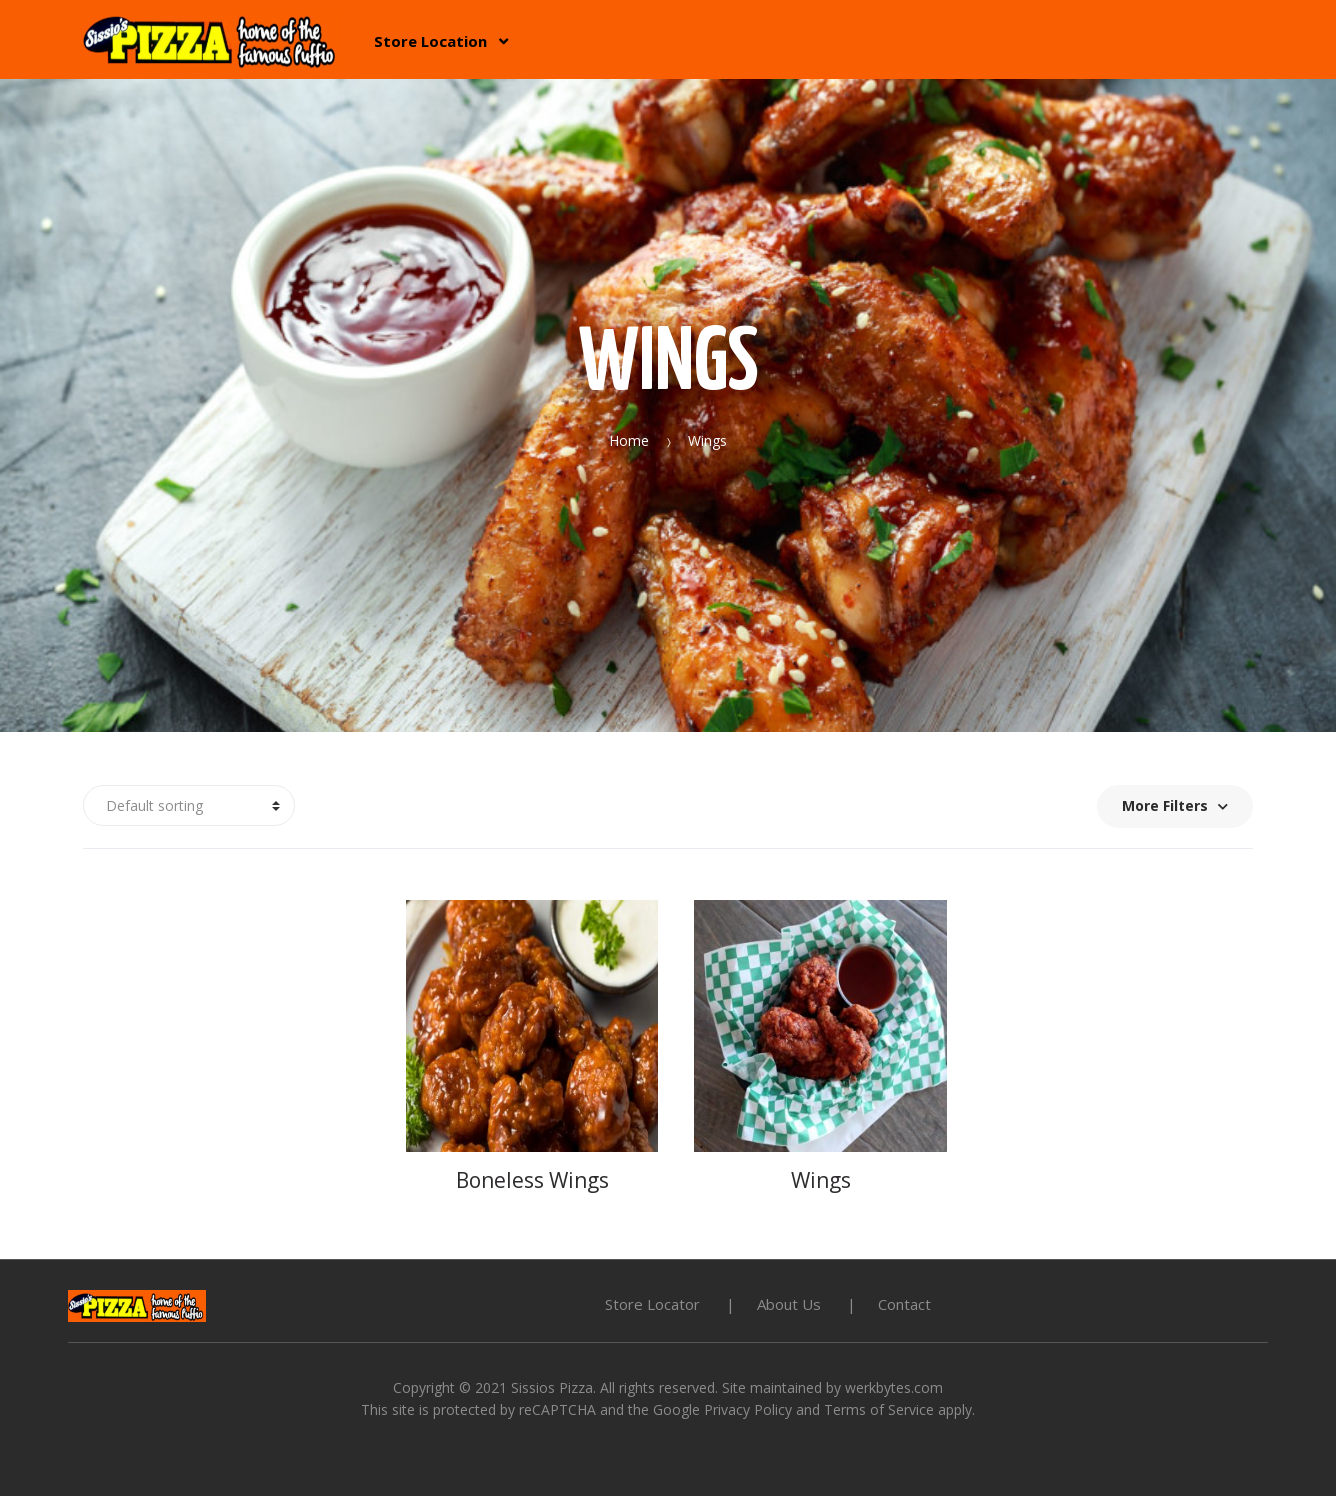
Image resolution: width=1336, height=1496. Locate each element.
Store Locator (652, 1304)
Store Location (430, 41)
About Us (789, 1304)
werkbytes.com (894, 1387)
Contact (904, 1304)
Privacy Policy (748, 1409)
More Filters (1175, 805)
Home (629, 440)
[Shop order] (189, 806)
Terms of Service (879, 1409)
